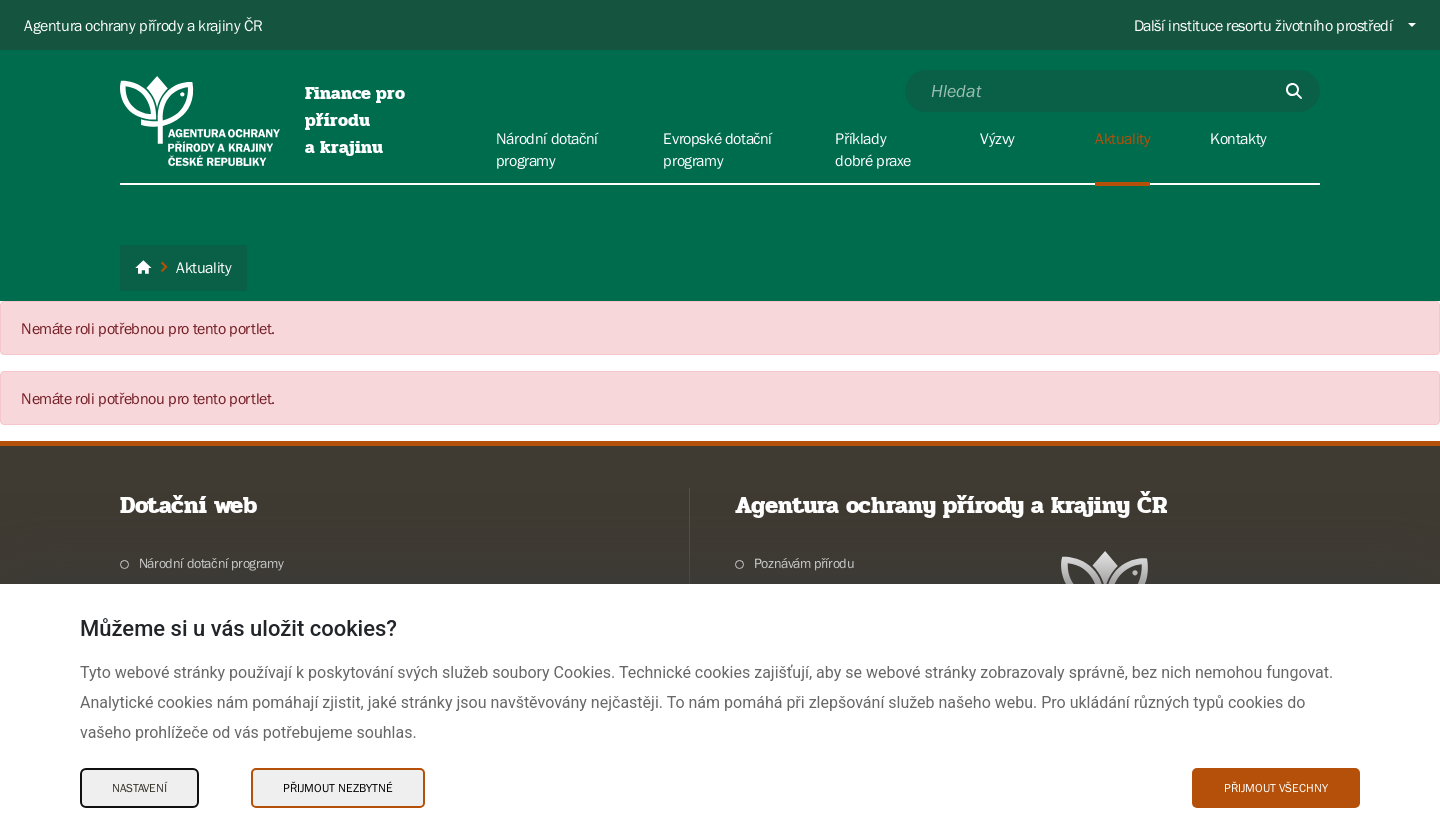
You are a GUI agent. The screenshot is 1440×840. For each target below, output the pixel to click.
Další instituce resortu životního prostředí (1263, 25)
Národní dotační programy (211, 563)
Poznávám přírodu (804, 563)
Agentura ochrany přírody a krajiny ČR (143, 25)
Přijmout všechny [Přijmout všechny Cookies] (1276, 788)
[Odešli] (1294, 91)
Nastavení (139, 788)
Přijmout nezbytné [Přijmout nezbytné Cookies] (338, 788)
